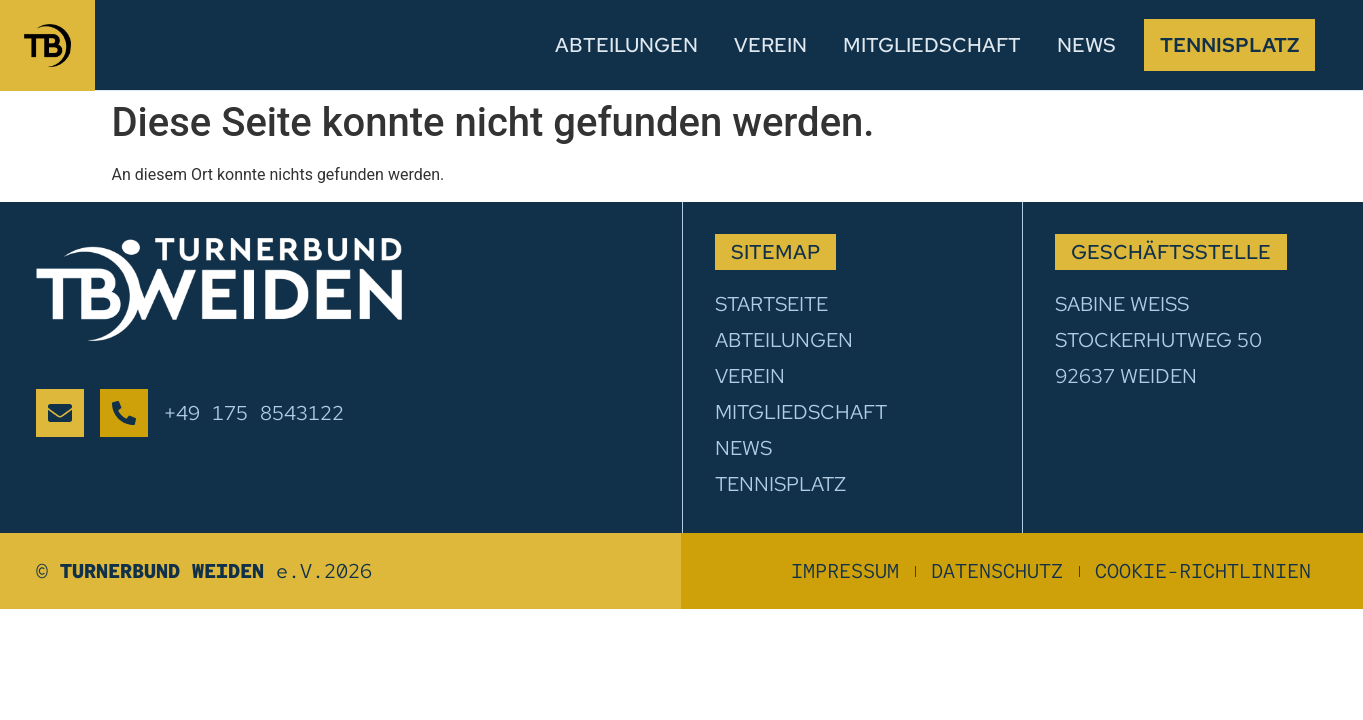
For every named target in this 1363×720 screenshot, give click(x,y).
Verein (770, 45)
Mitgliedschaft (932, 45)
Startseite (771, 304)
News (1086, 45)
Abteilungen (626, 45)
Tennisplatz (1229, 45)
